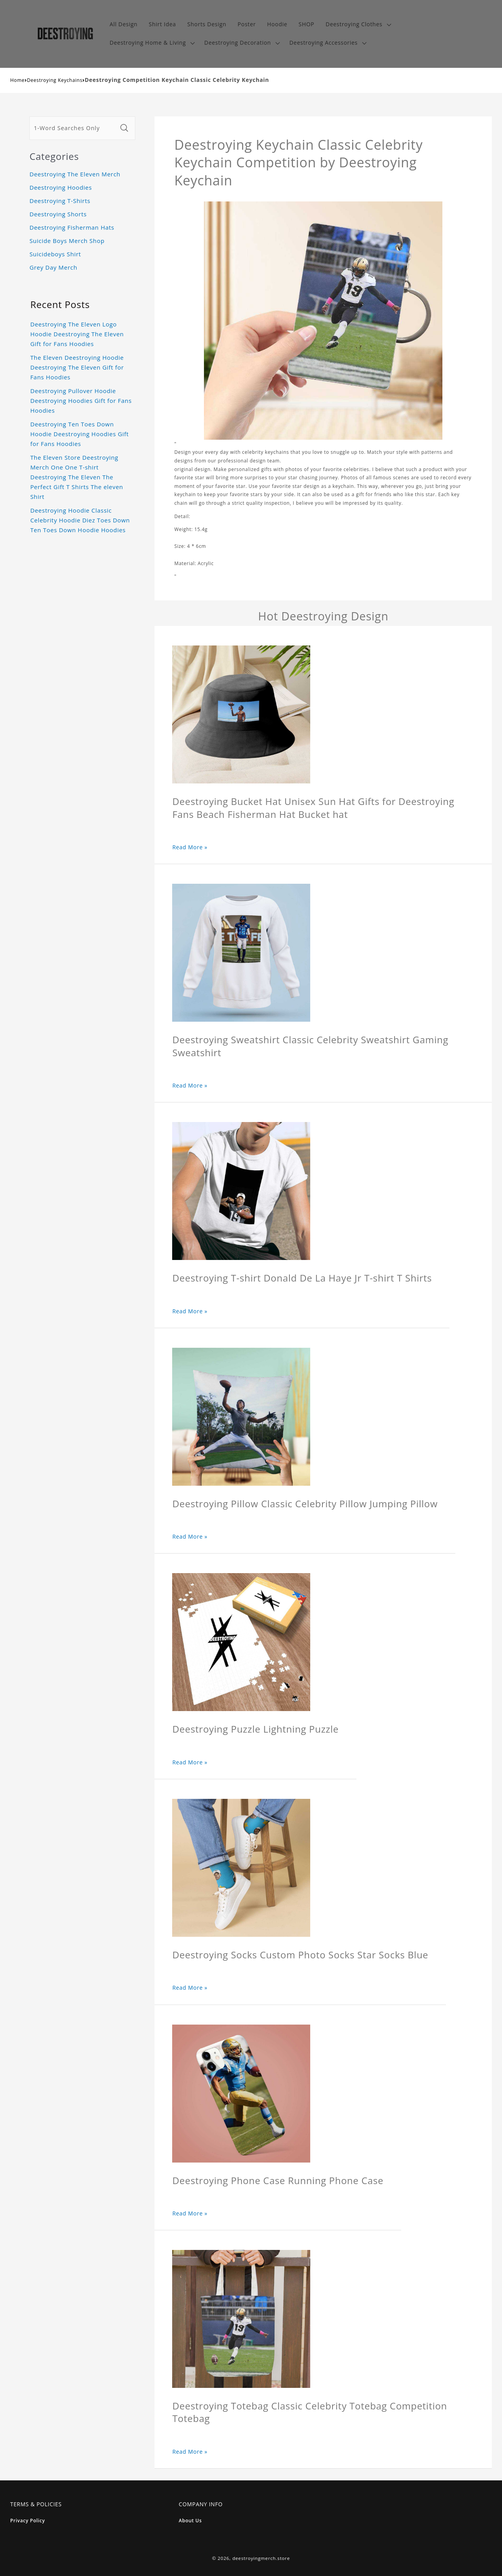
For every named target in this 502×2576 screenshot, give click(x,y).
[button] (357, 24)
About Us (190, 2520)
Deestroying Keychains (54, 80)
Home (17, 80)
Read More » (189, 847)
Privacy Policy (27, 2520)
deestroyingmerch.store (261, 2558)
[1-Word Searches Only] (73, 128)
